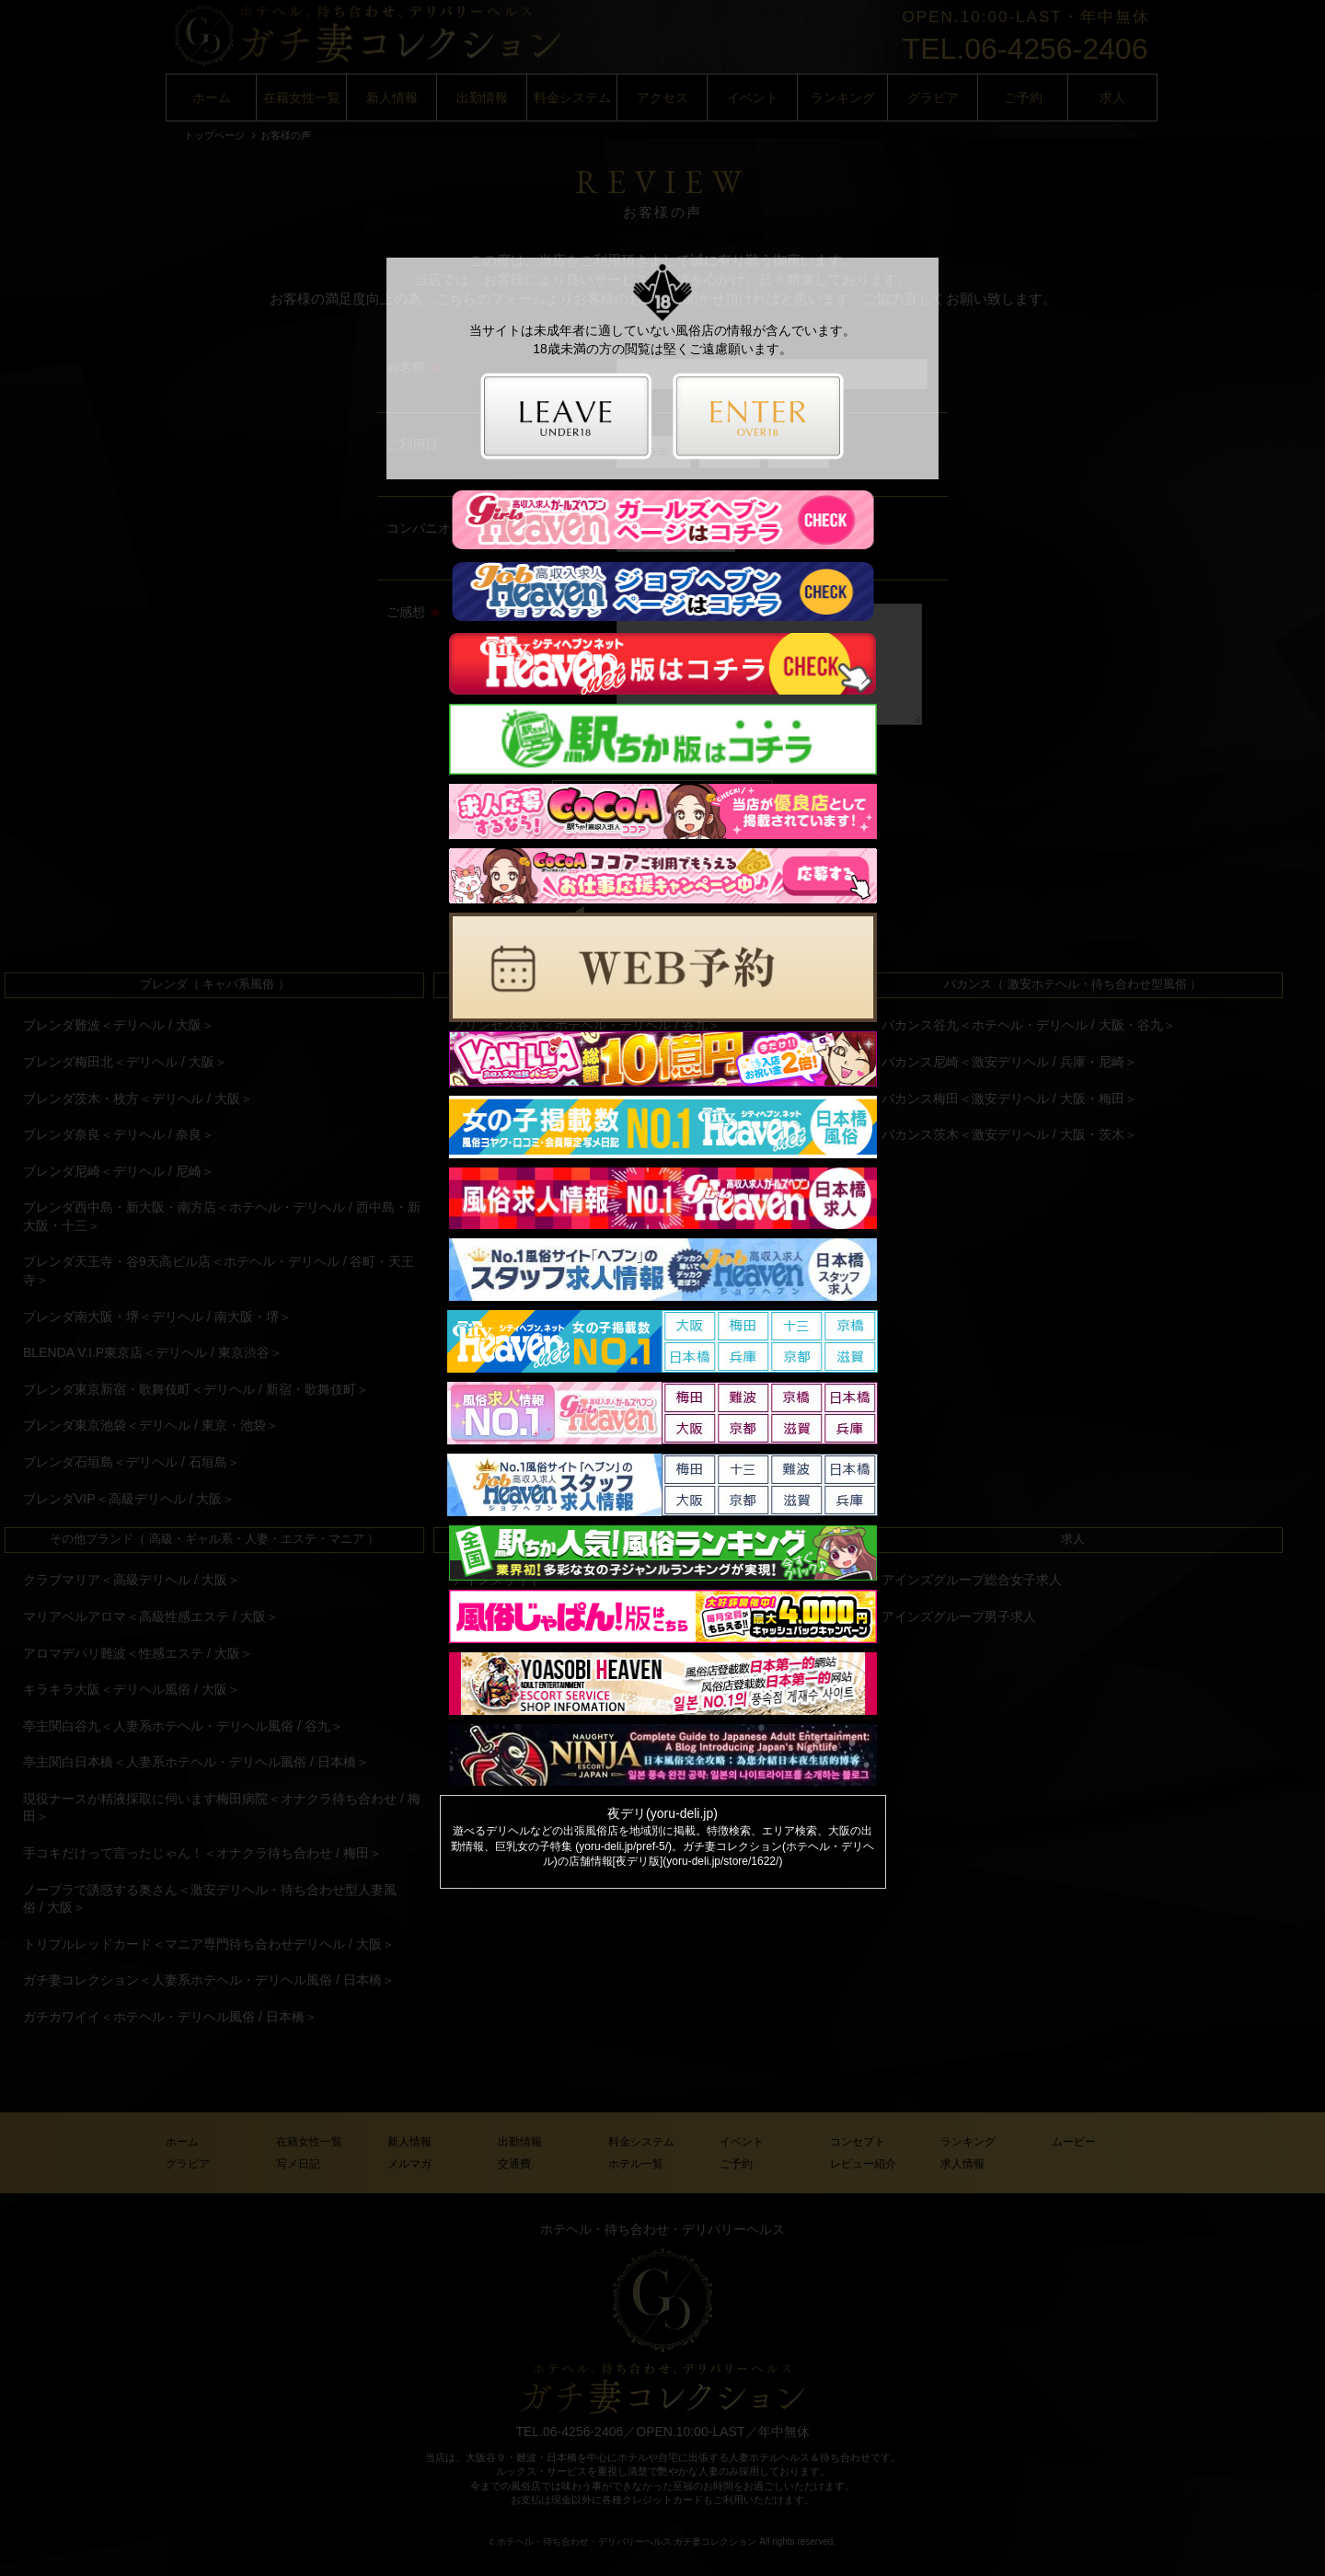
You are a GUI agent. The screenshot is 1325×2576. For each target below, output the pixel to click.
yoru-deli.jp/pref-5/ (623, 1846)
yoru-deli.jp (682, 1813)
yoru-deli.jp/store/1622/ (722, 1861)
